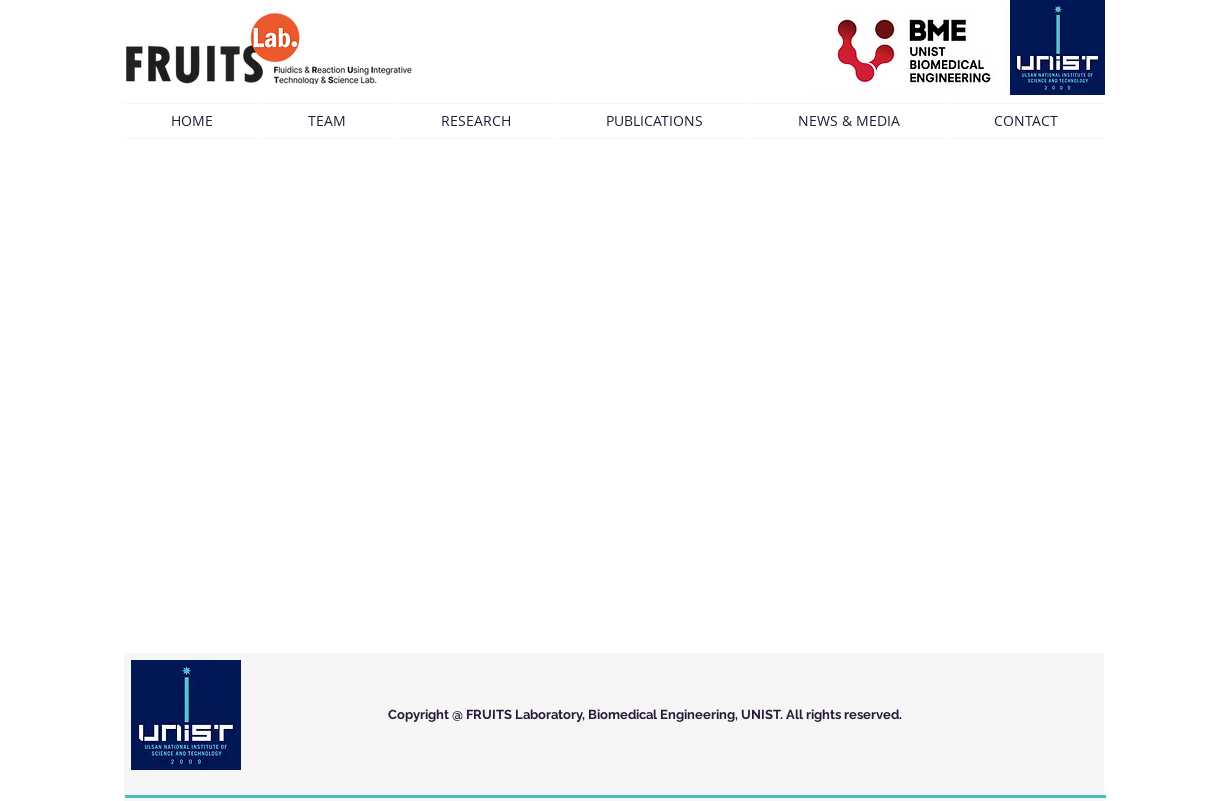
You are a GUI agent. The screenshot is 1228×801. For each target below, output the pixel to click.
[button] (326, 121)
